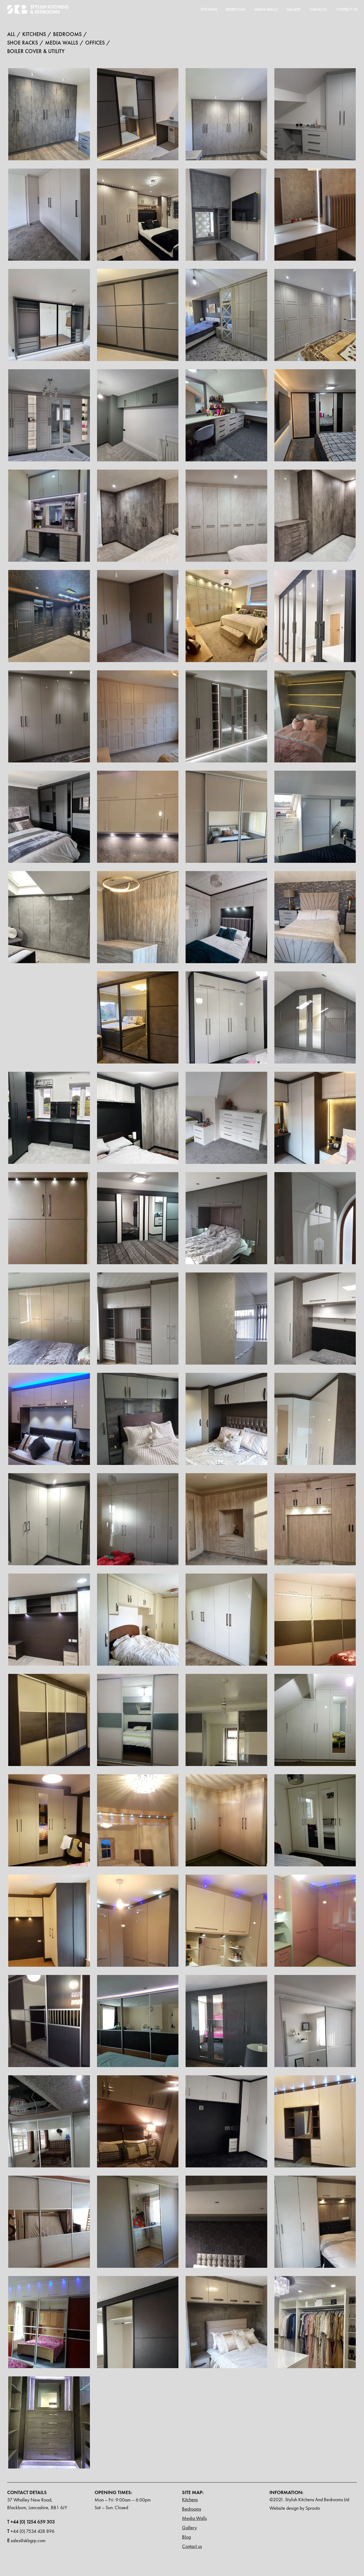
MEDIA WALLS (265, 9)
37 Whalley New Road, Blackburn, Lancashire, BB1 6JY (37, 2504)
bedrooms (67, 34)
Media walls (61, 42)
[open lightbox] (49, 114)
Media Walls (194, 2518)
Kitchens (209, 9)
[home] (37, 9)
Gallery (293, 9)
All (11, 34)
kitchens (34, 34)
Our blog (318, 9)
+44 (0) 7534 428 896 (30, 2531)
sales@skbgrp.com (26, 2540)
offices (95, 42)
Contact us (192, 2546)
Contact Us (346, 9)
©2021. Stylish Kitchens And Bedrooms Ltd (309, 2499)
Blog (186, 2537)
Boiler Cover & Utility (36, 51)
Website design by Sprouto (294, 2508)
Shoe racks (22, 42)
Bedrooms (236, 9)
